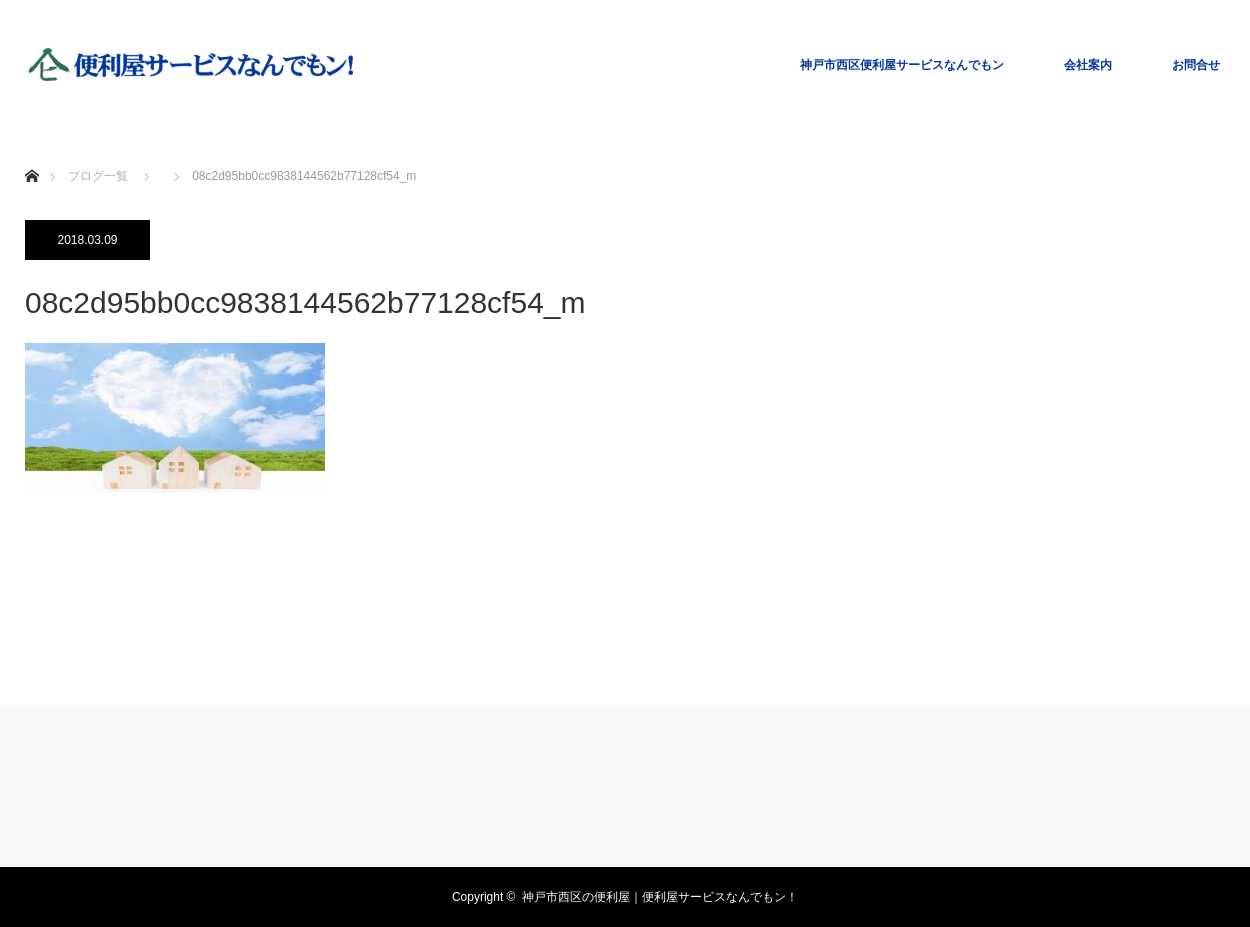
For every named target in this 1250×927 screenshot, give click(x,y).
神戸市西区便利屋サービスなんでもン (902, 65)
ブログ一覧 (98, 176)
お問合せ (1196, 65)
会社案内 (1088, 65)
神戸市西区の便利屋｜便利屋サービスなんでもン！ (660, 897)
